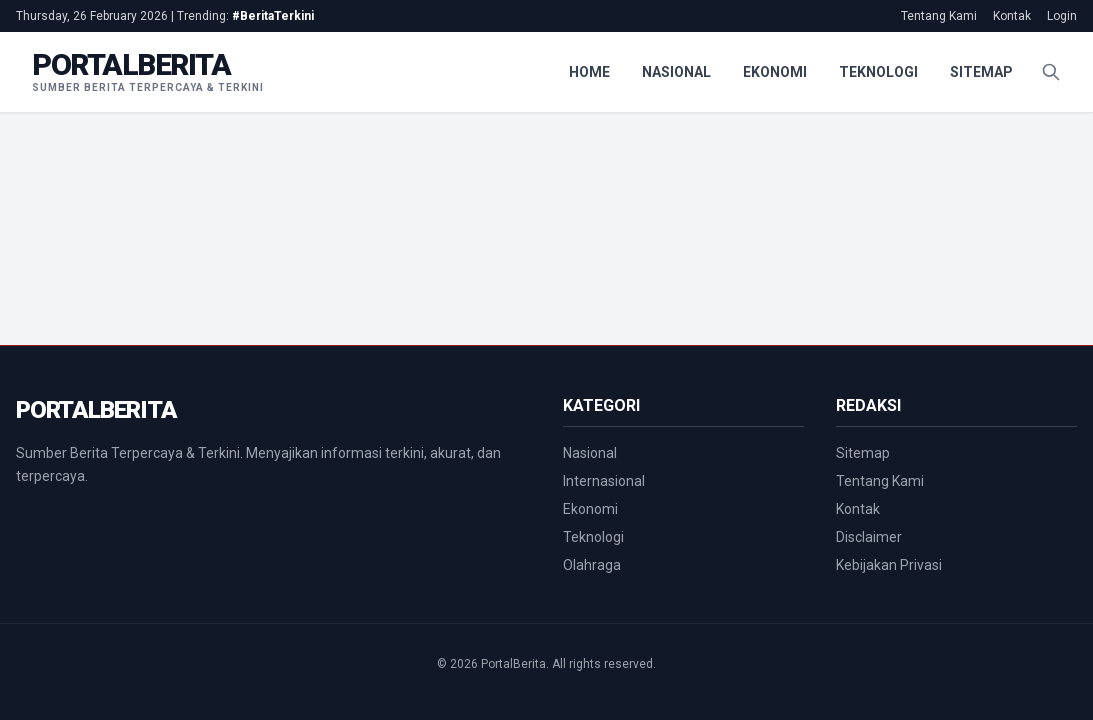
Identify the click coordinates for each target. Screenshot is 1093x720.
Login (1062, 16)
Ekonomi (775, 72)
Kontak (1012, 16)
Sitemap (981, 72)
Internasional (604, 481)
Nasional (676, 72)
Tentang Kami (939, 16)
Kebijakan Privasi (889, 565)
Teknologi (878, 72)
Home (589, 72)
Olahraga (592, 565)
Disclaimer (869, 537)
